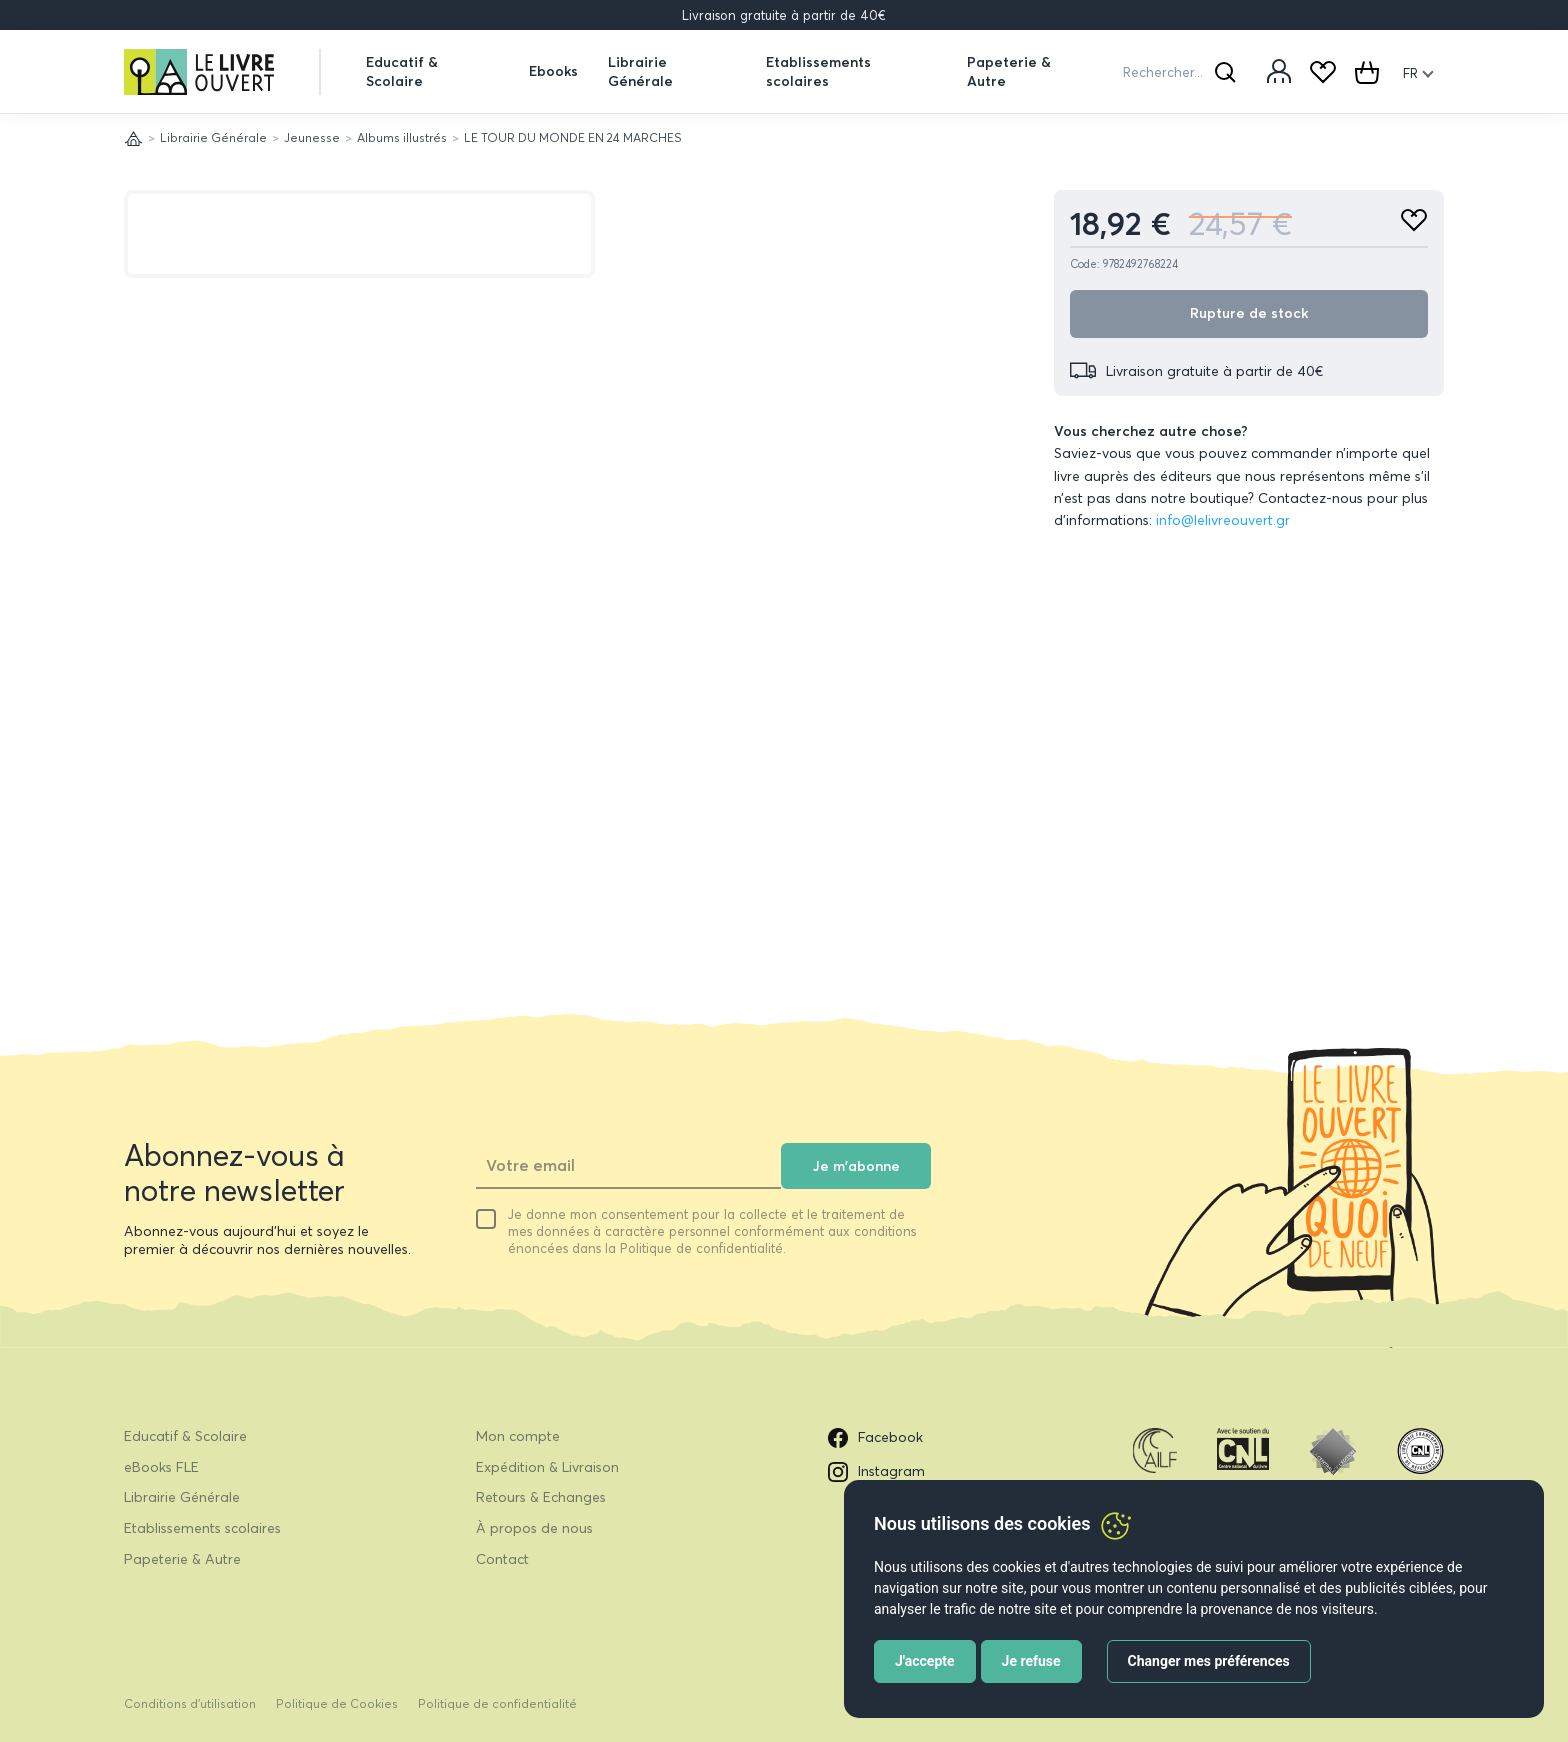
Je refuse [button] (1031, 1661)
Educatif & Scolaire (402, 71)
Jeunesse (312, 137)
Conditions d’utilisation (190, 1703)
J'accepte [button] (925, 1661)
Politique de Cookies (337, 1703)
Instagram (876, 1472)
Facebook (875, 1438)
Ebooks (553, 71)
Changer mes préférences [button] (1209, 1661)
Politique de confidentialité (497, 1703)
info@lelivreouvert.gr (1223, 520)
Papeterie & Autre (1009, 71)
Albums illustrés (402, 137)
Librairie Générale (640, 71)
